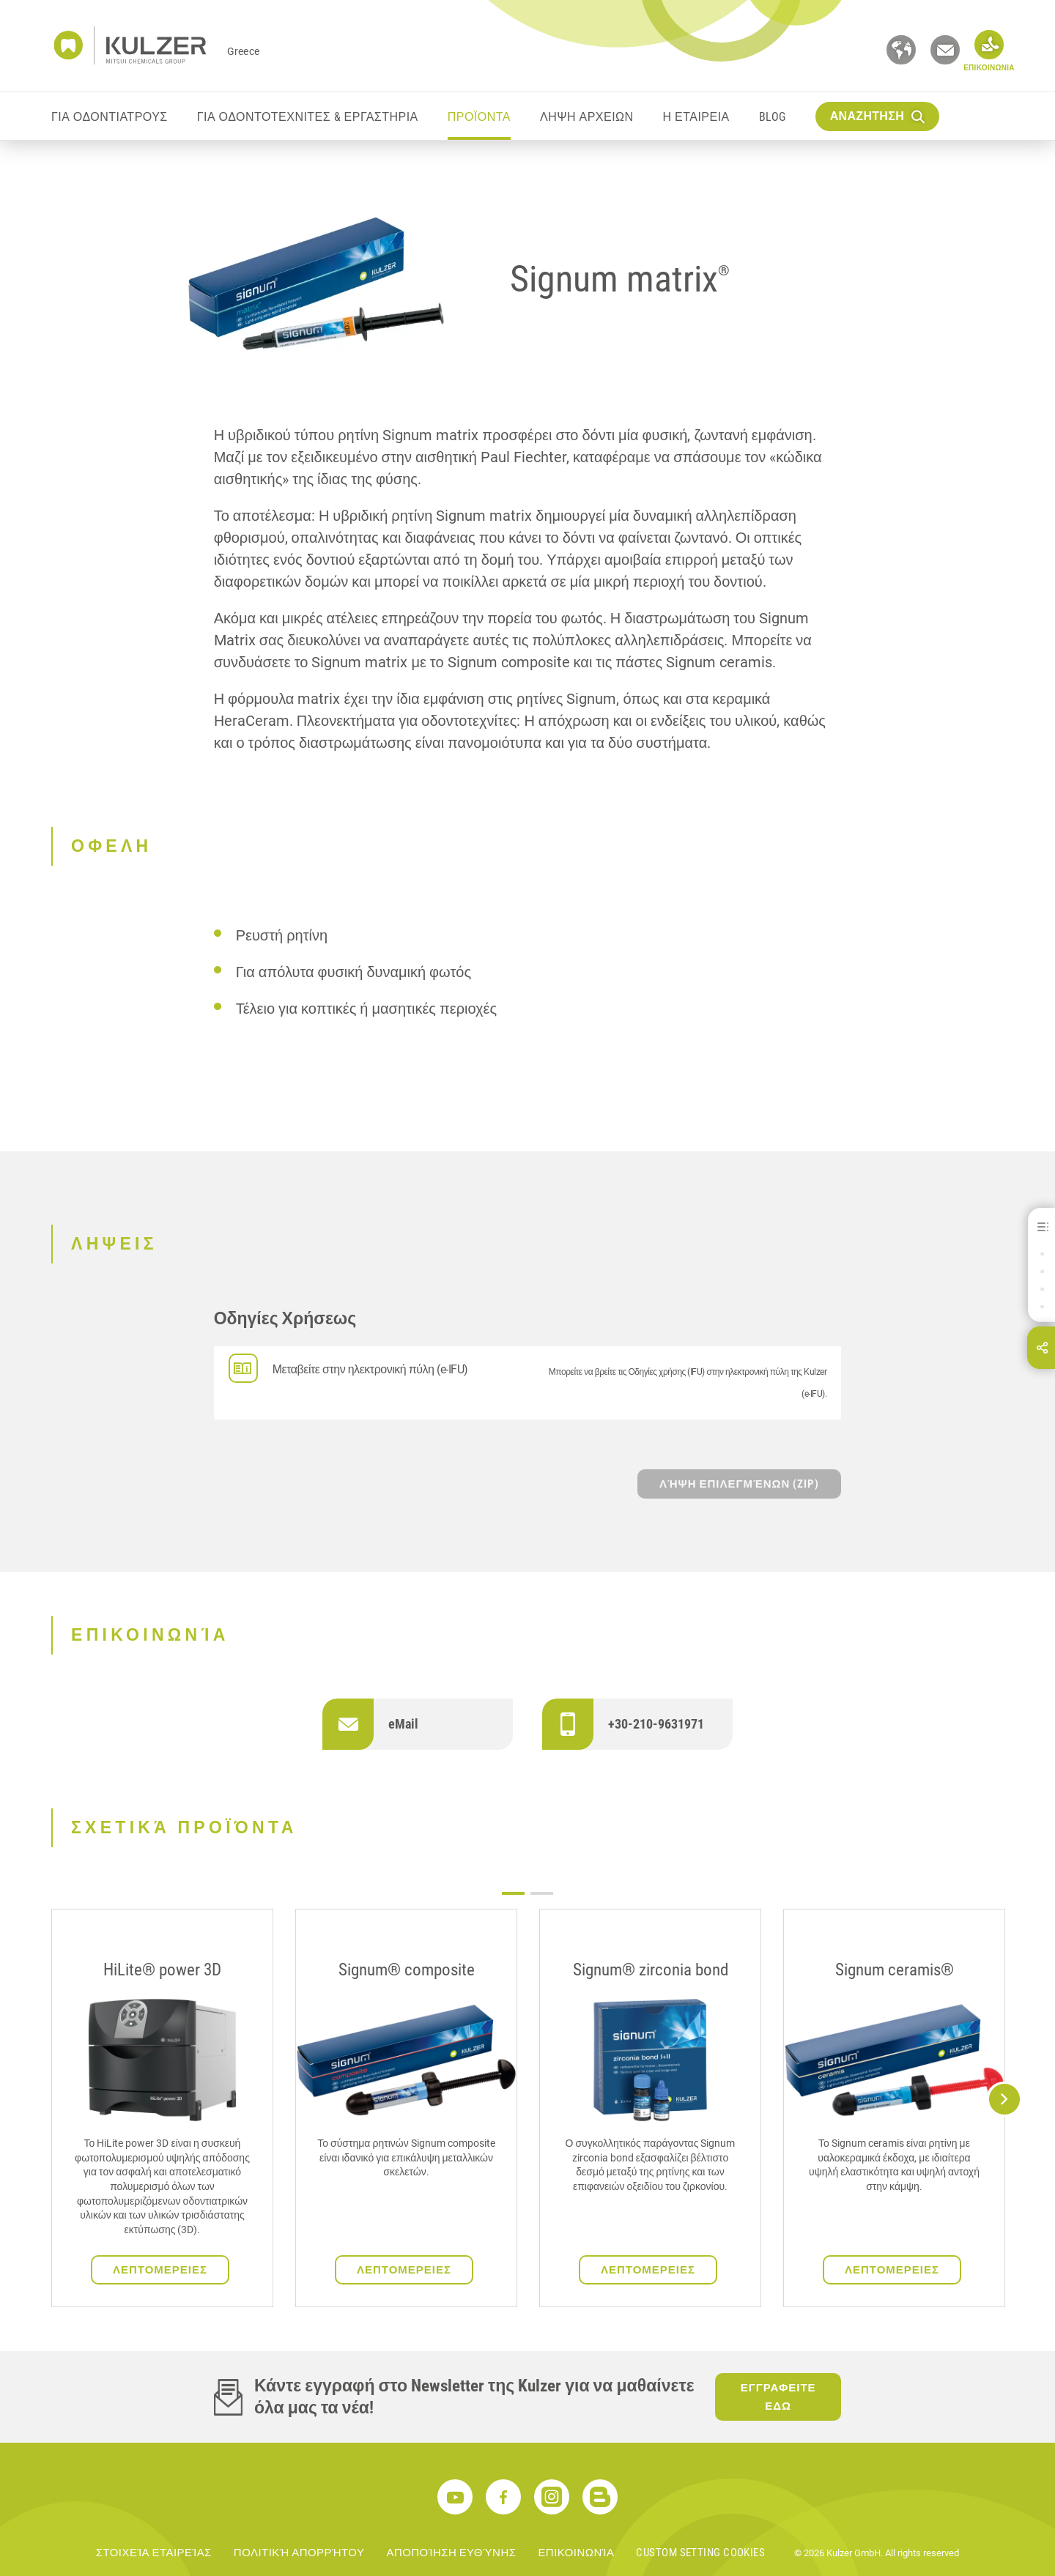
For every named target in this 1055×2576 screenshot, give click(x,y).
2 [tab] (541, 1893)
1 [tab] (513, 1893)
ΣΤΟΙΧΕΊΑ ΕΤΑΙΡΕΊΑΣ (154, 2552)
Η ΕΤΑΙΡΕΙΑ (696, 117)
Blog (772, 117)
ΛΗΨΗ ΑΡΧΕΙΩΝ (587, 117)
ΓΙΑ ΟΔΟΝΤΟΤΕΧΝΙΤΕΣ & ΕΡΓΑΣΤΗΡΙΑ (307, 117)
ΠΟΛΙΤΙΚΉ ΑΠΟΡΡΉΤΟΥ (299, 2552)
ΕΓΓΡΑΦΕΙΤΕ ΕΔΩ (778, 2397)
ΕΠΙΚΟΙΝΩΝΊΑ (576, 2552)
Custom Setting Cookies (700, 2552)
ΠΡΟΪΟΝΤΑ (479, 117)
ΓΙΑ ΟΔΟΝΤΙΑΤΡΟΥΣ (109, 117)
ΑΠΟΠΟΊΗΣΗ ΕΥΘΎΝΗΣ (451, 2552)
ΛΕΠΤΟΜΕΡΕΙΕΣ (160, 2269)
